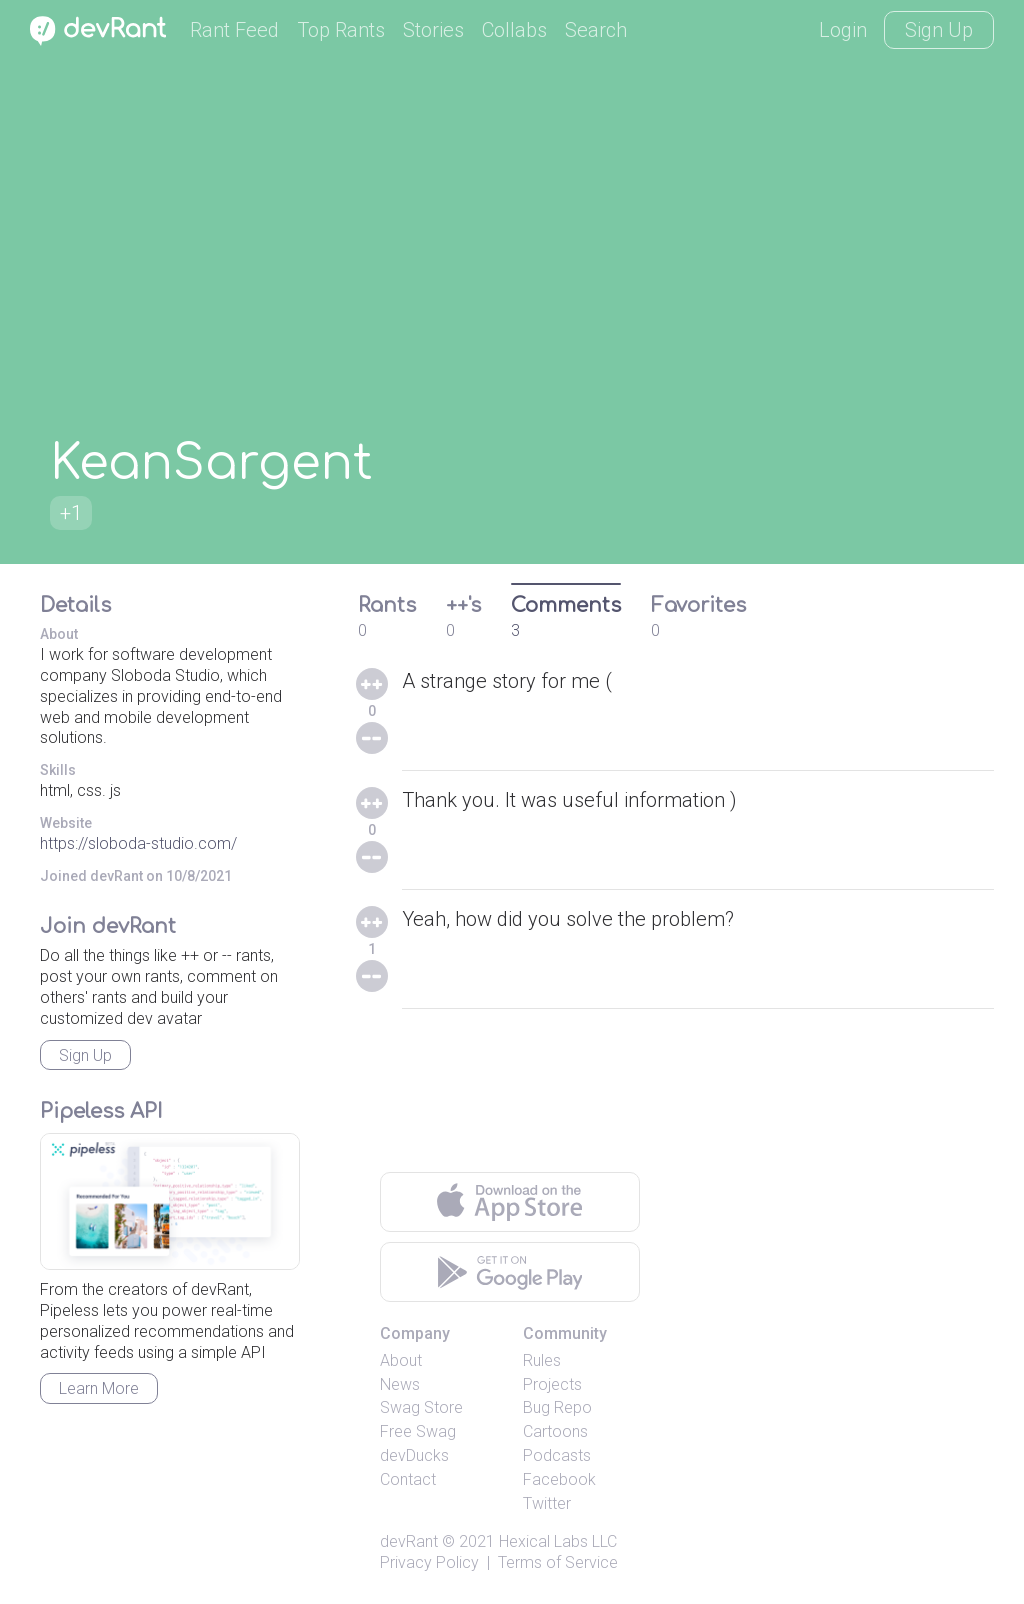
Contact (408, 1479)
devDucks (414, 1455)
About (401, 1360)
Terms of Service (558, 1562)
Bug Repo (557, 1407)
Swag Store (421, 1407)
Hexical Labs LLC (558, 1541)
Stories (433, 30)
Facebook (559, 1479)
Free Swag (418, 1431)
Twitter (547, 1503)
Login (843, 30)
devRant (409, 1541)
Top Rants (341, 30)
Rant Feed (234, 30)
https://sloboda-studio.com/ (138, 843)
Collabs (514, 30)
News (400, 1384)
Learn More (99, 1388)
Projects (552, 1384)
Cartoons (555, 1431)
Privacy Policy (429, 1562)
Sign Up (939, 30)
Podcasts (557, 1455)
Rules (542, 1360)
